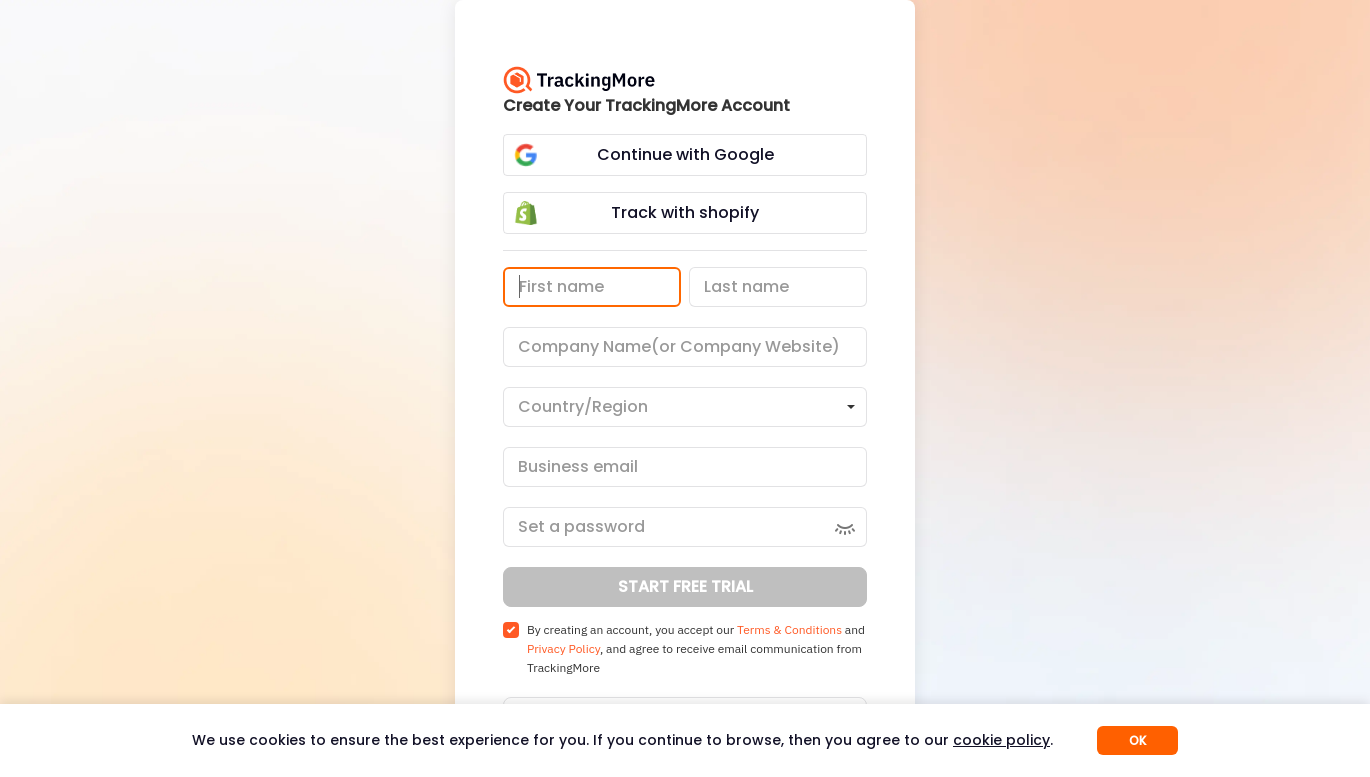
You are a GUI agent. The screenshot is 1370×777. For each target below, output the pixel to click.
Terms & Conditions (789, 629)
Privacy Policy (563, 648)
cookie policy (1001, 740)
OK (1137, 740)
